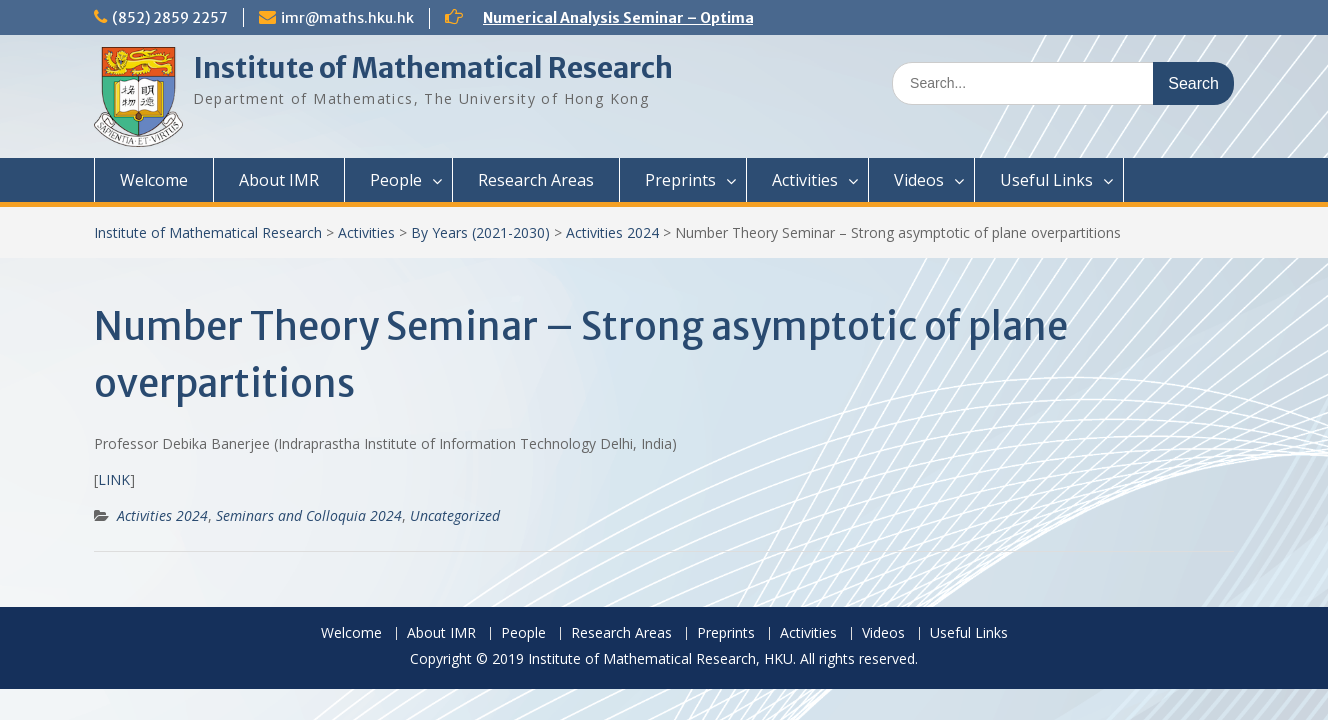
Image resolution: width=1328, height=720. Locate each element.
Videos (919, 180)
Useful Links (1046, 180)
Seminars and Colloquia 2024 (309, 515)
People (396, 180)
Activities (805, 180)
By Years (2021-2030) (480, 232)
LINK (114, 479)
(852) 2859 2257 (170, 18)
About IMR (279, 180)
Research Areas (536, 180)
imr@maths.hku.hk (347, 18)
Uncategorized (455, 515)
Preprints (680, 180)
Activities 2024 (612, 232)
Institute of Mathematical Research (433, 68)
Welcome (154, 180)
